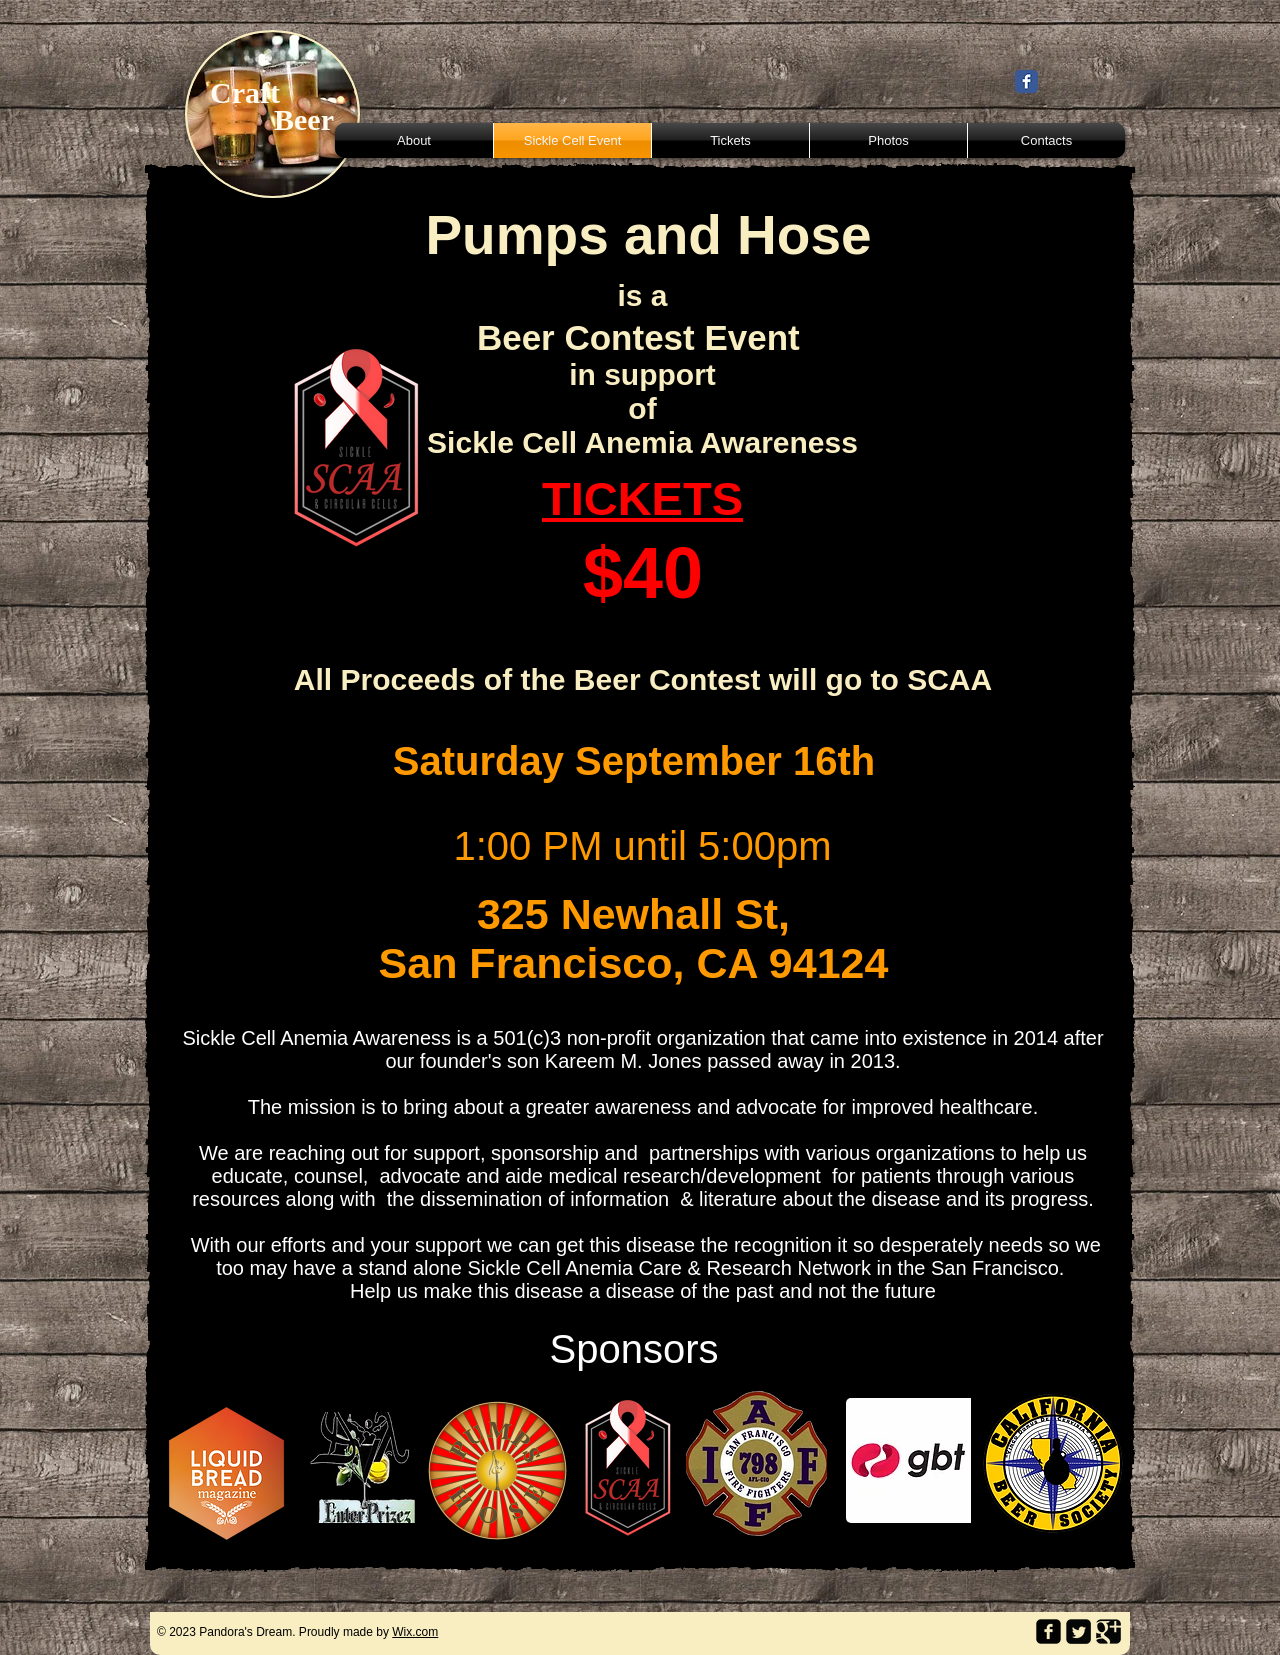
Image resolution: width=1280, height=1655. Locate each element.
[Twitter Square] (1078, 1631)
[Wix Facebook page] (1026, 81)
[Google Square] (1108, 1631)
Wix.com (415, 1632)
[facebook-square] (1048, 1631)
